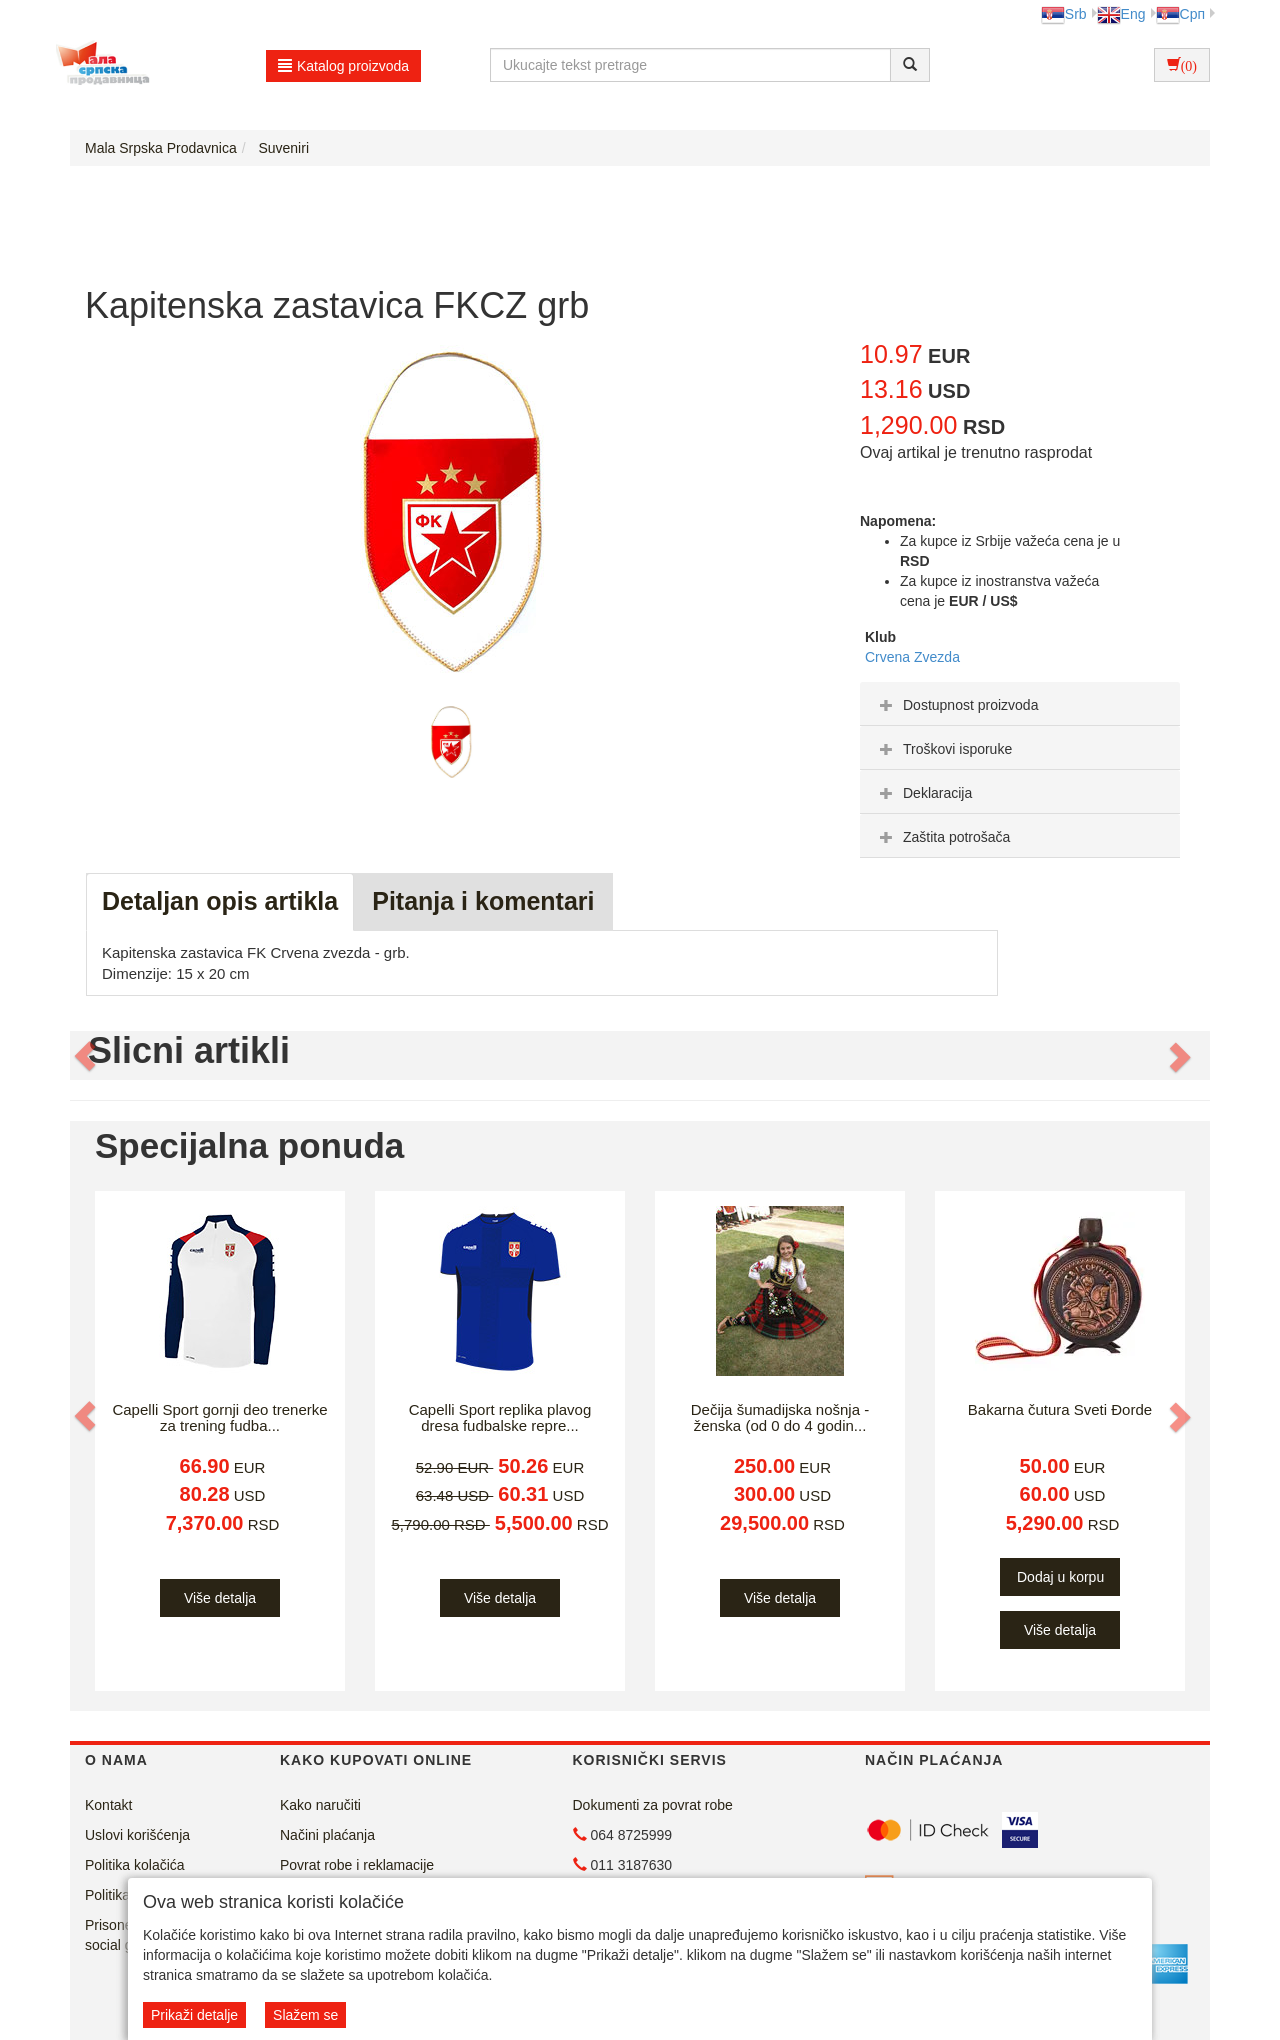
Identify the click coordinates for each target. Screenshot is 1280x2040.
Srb (1064, 14)
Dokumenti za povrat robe (653, 1805)
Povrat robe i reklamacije (357, 1865)
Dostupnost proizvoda (956, 705)
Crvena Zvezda (912, 657)
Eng (1121, 14)
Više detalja (220, 1598)
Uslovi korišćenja (137, 1835)
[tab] (1020, 704)
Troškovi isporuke (943, 749)
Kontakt (108, 1805)
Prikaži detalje (194, 2015)
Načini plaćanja (327, 1835)
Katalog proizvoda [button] (343, 66)
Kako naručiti (320, 1805)
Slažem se (305, 2015)
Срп (1180, 14)
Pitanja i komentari (483, 901)
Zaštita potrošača (942, 837)
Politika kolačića (135, 1865)
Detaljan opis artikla (220, 901)
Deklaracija (923, 793)
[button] (87, 1056)
